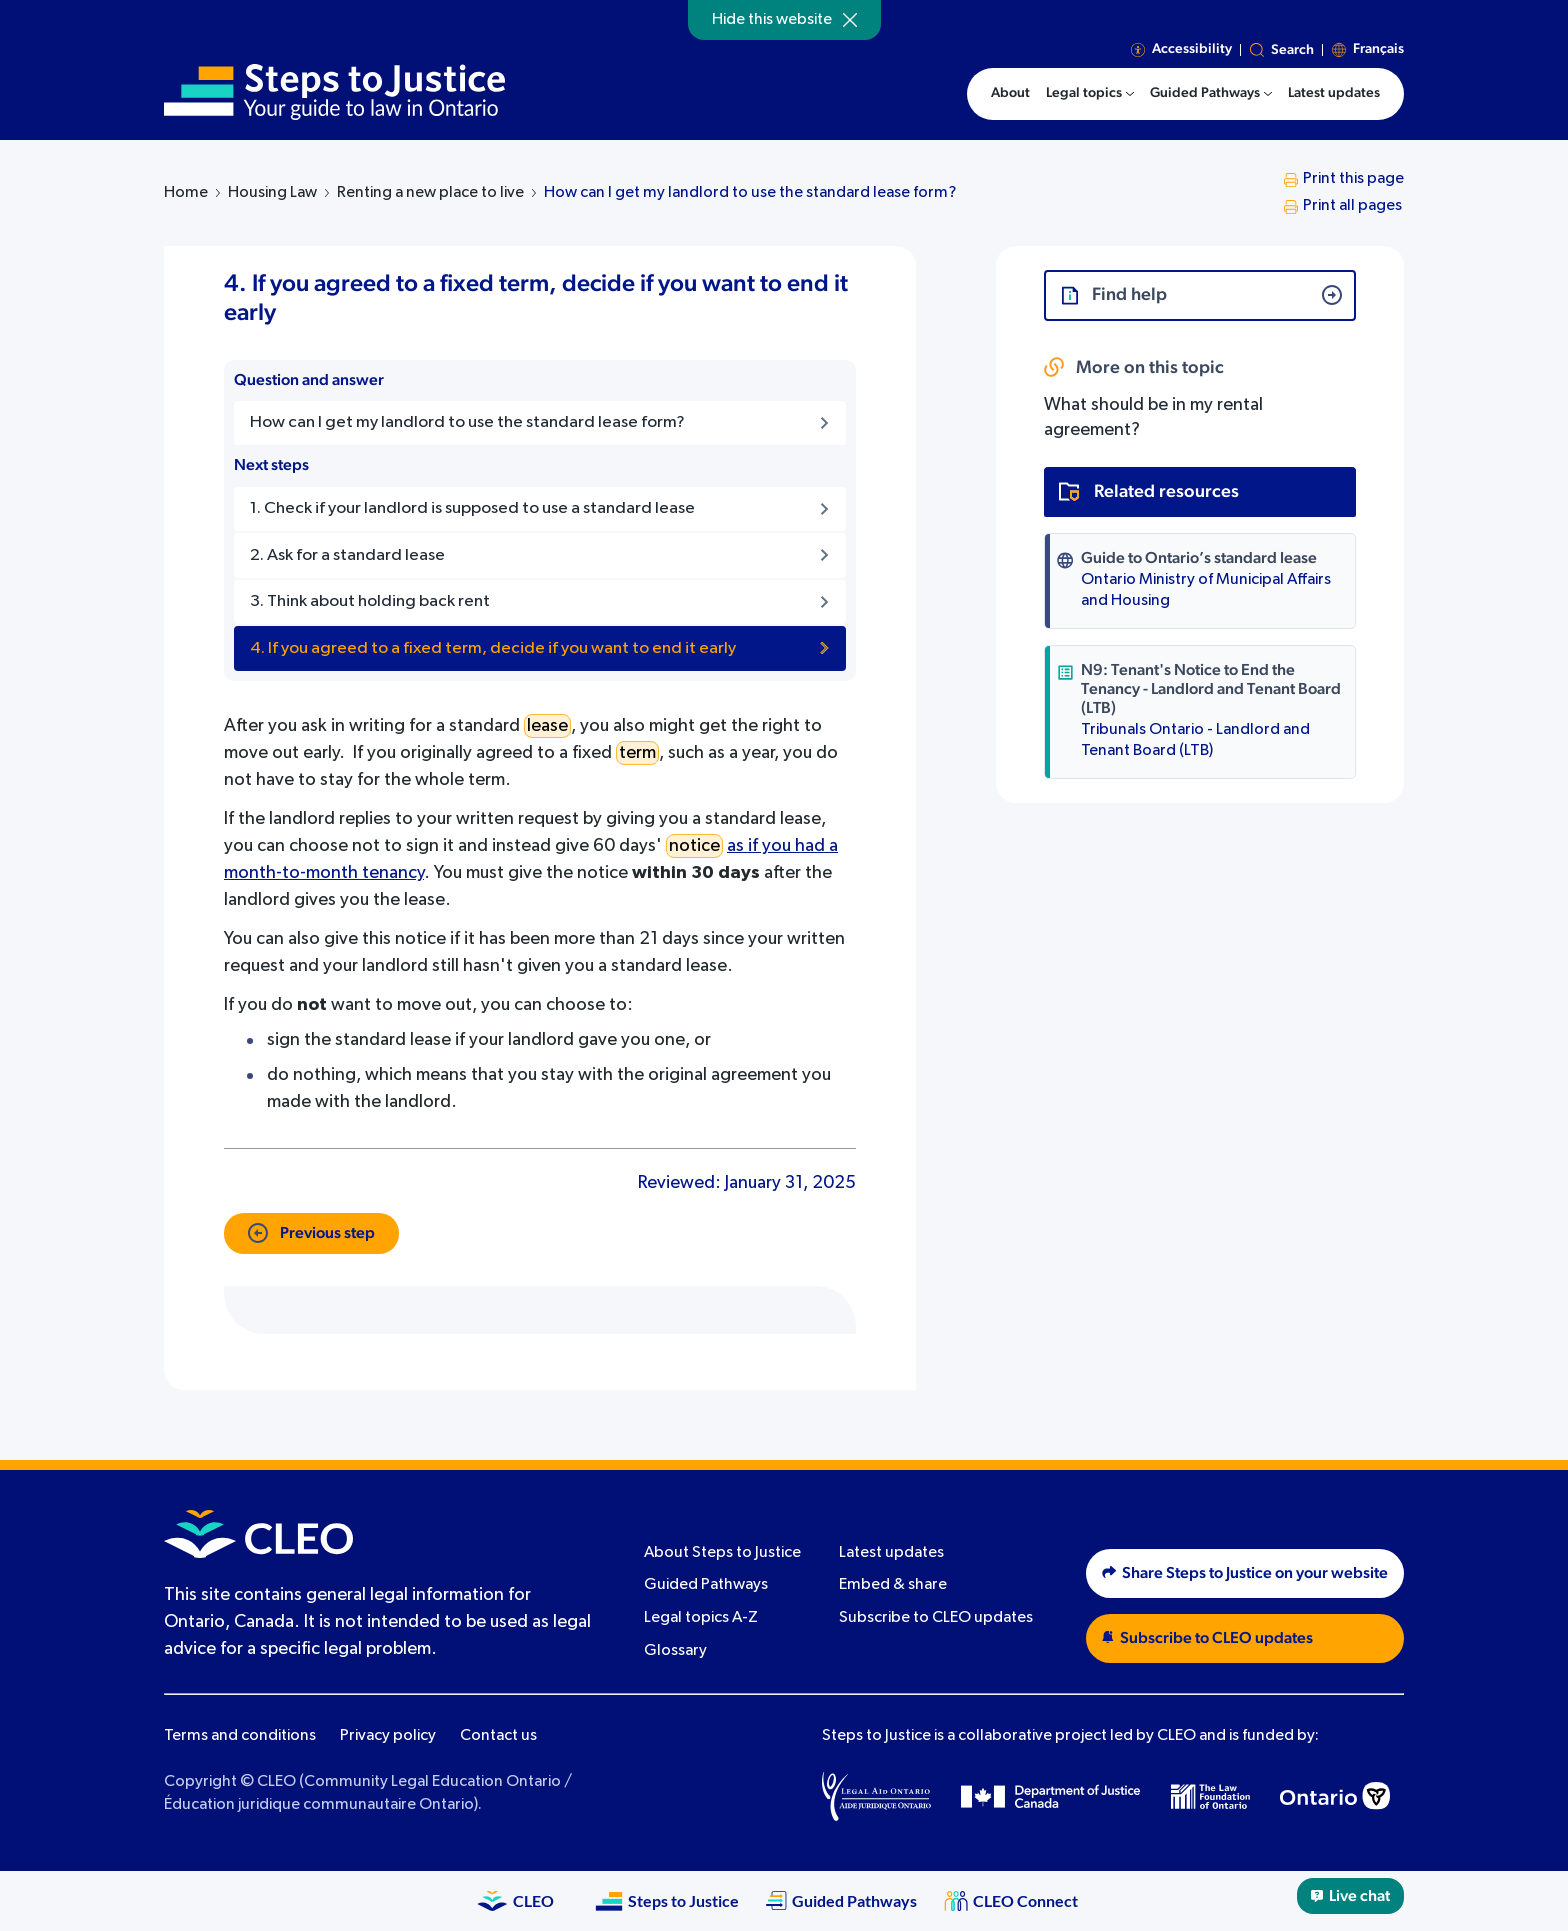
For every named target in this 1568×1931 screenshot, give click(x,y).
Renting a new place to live (430, 193)
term (637, 753)
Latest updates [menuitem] (1334, 93)
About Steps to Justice (722, 1553)
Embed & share (893, 1585)
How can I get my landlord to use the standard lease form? (750, 193)
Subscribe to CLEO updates (936, 1618)
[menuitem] (1090, 94)
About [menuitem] (1010, 93)
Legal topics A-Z (701, 1618)
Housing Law (272, 193)
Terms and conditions (240, 1736)
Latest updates (891, 1553)
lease (547, 726)
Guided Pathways (706, 1585)
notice (694, 846)
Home (186, 193)
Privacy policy (388, 1736)
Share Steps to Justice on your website (1245, 1573)
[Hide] (850, 20)
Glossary (675, 1651)
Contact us (498, 1736)
